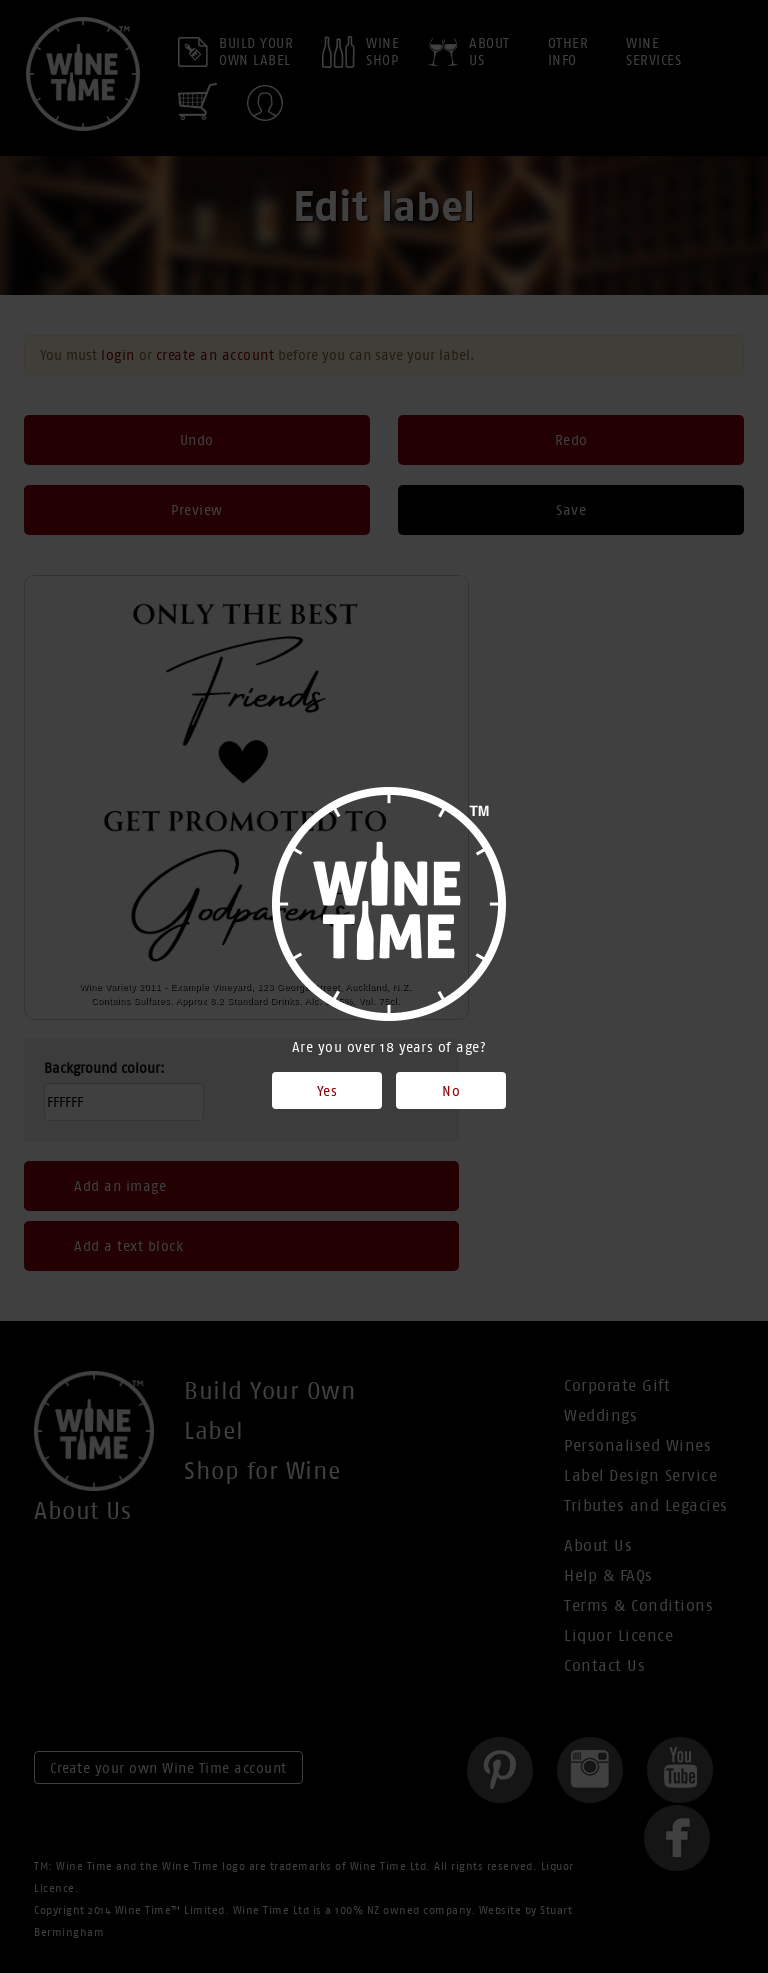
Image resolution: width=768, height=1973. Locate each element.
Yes (327, 1091)
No (451, 1091)
